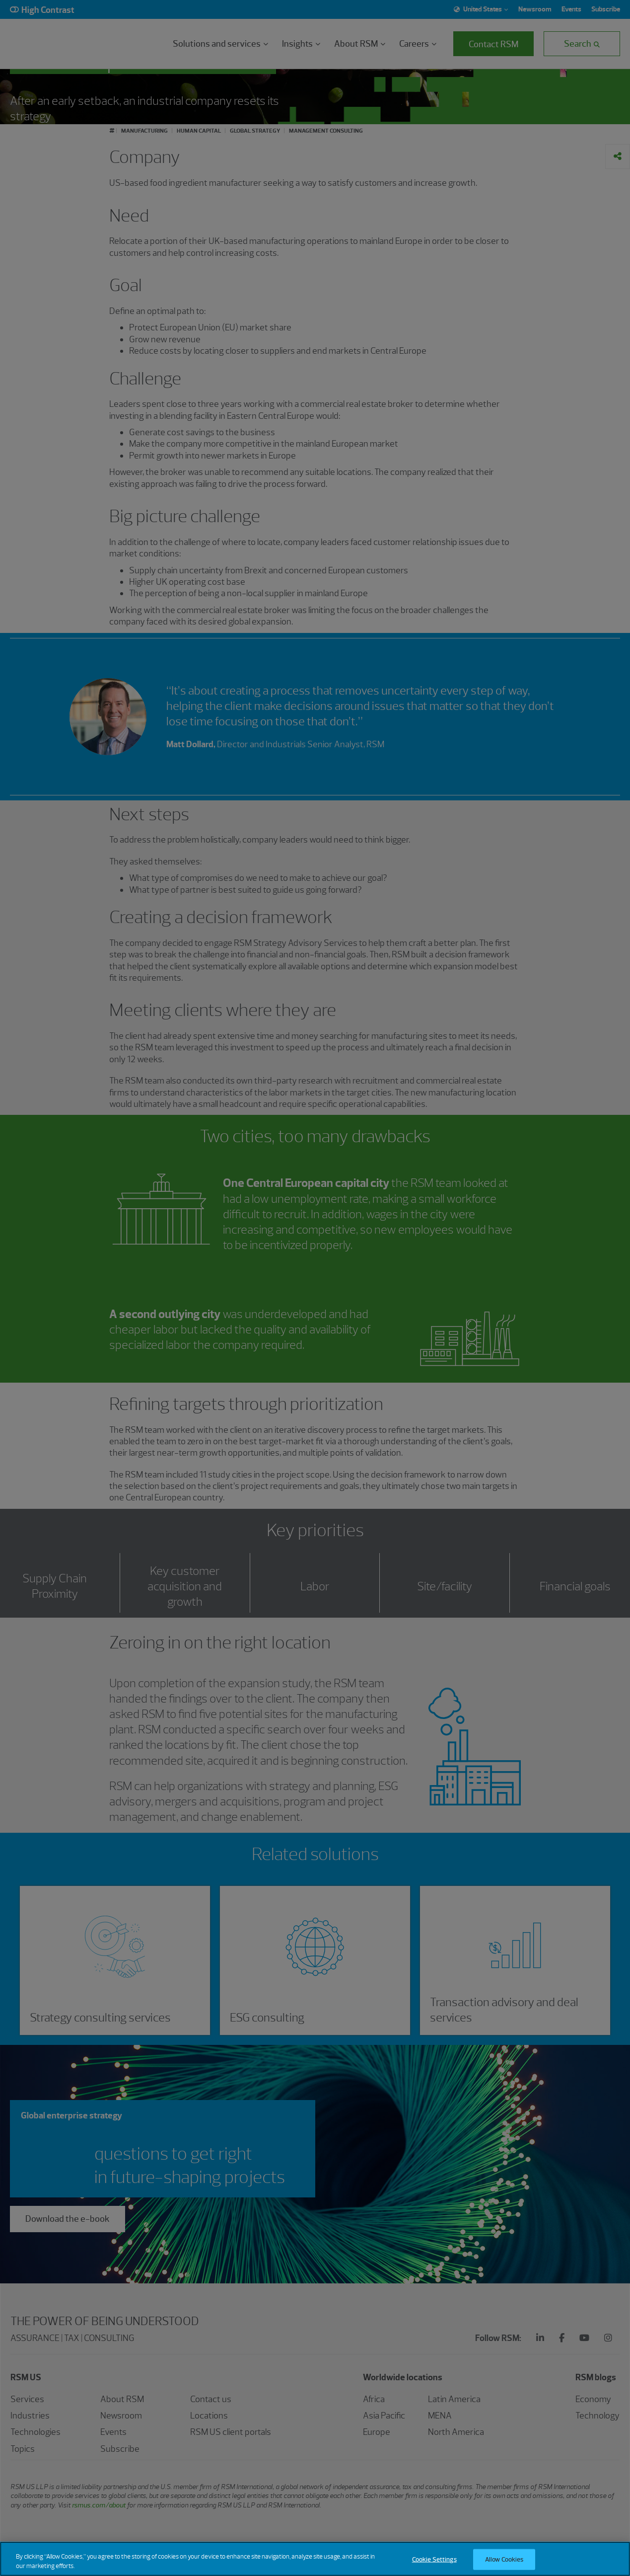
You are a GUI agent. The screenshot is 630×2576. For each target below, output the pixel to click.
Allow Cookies (504, 2559)
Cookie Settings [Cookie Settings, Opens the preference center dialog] (434, 2559)
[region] (315, 2559)
